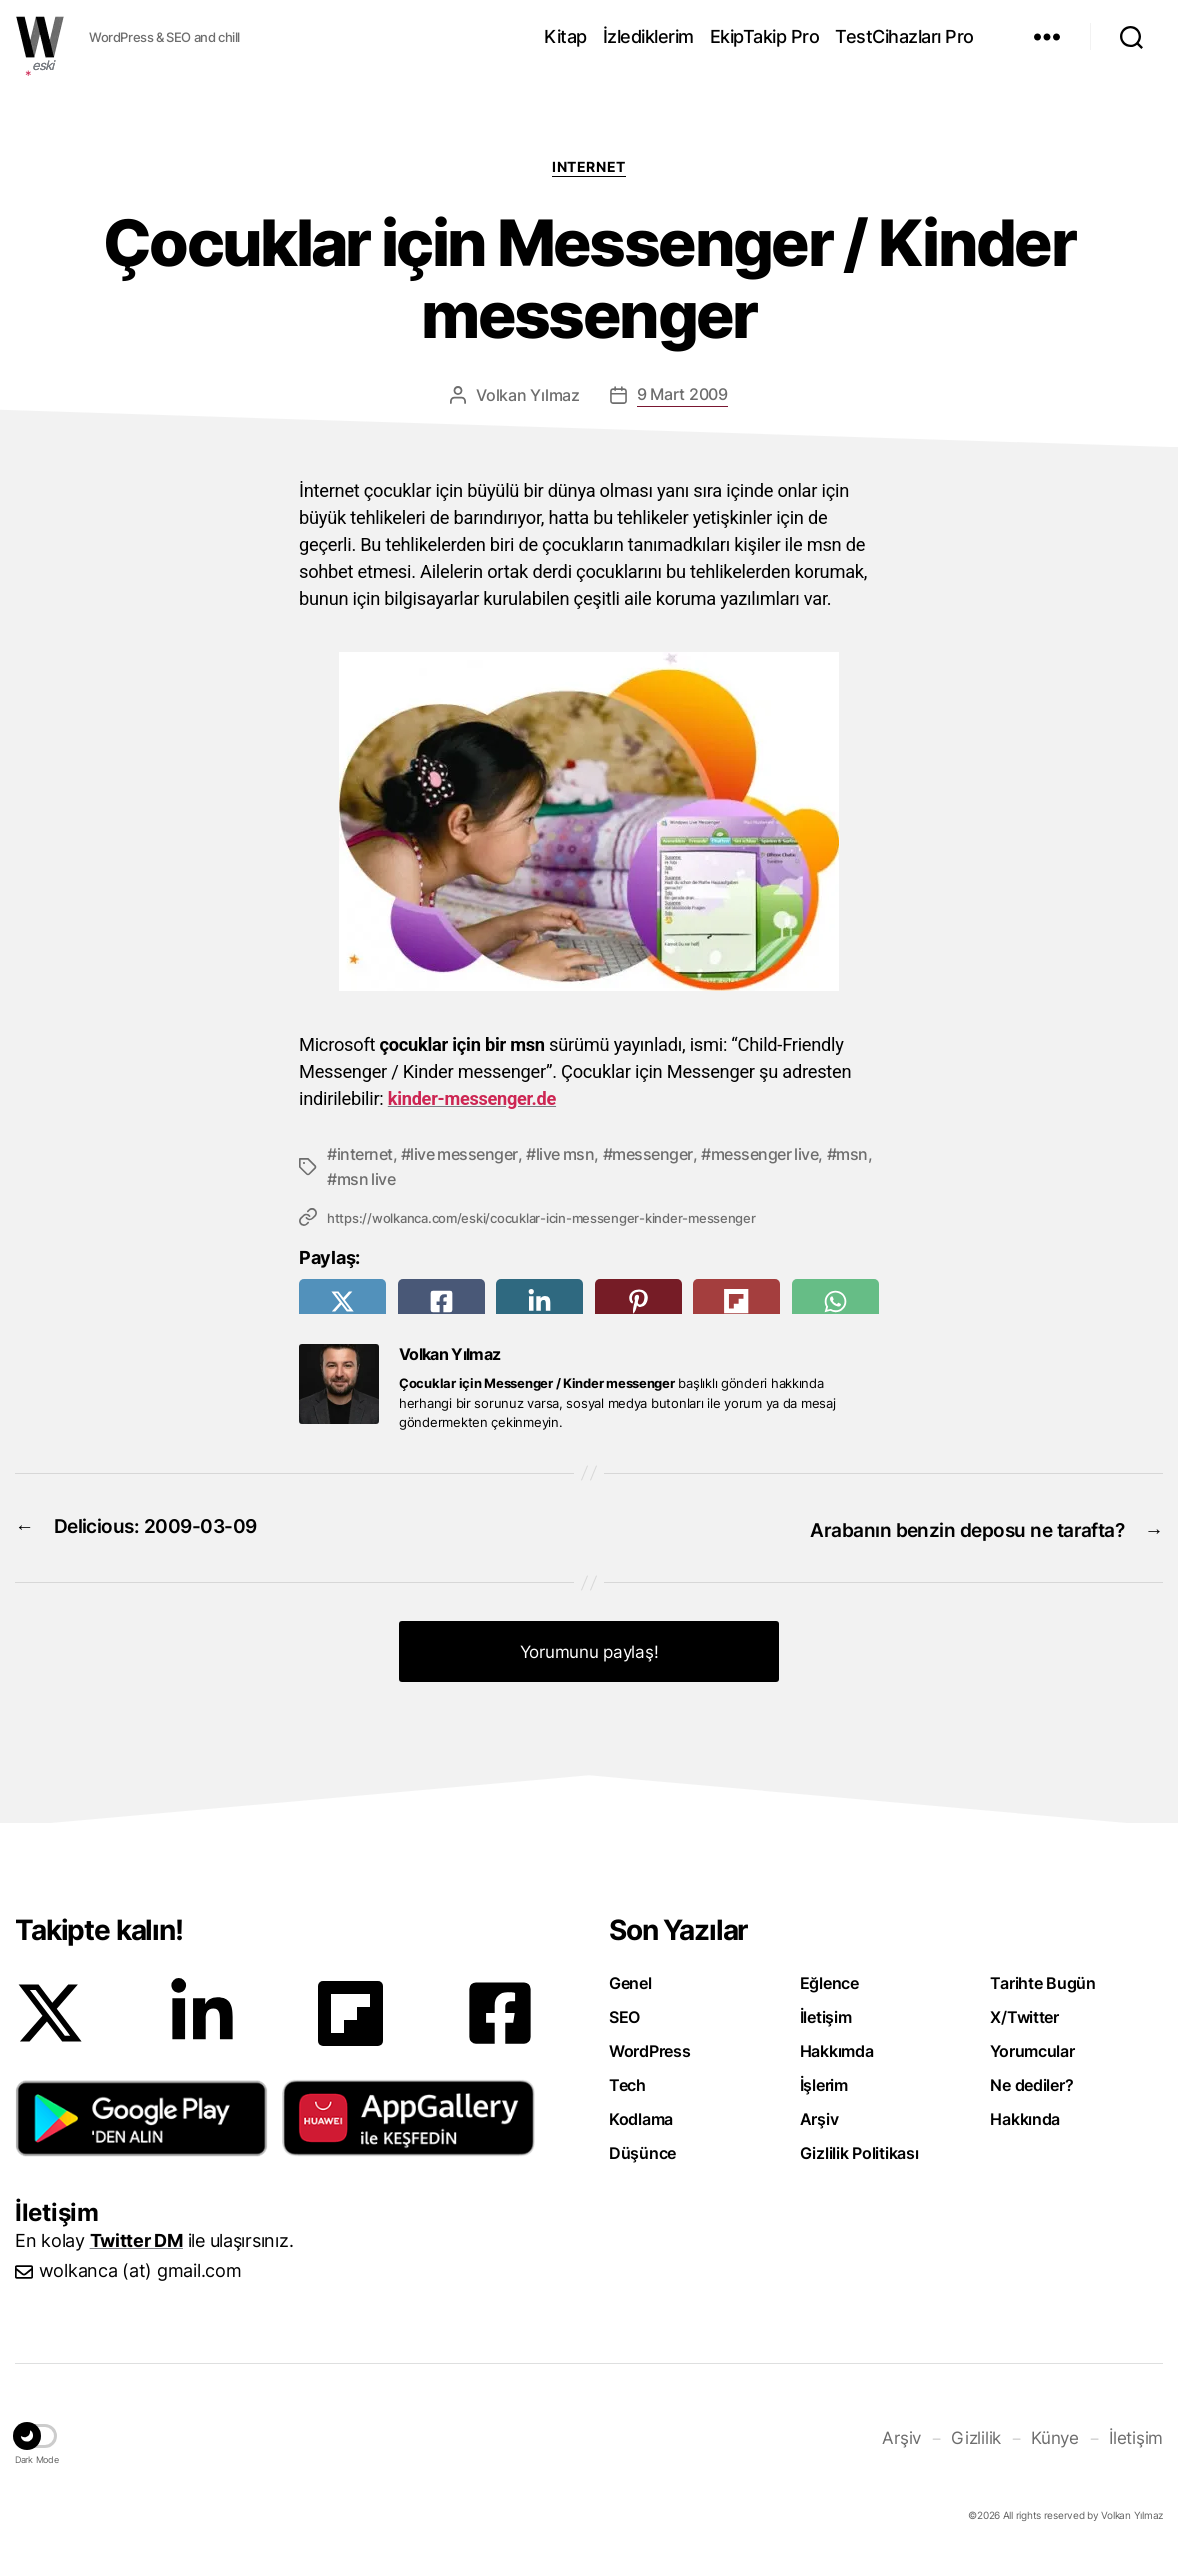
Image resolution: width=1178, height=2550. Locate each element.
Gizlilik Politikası (859, 2147)
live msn (565, 1154)
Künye (1060, 2430)
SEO (624, 2011)
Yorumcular (1032, 2045)
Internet (588, 166)
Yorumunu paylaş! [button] (589, 1646)
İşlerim (824, 2079)
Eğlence (829, 1977)
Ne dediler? (1031, 2079)
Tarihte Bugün (1043, 1977)
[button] (141, 2112)
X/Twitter (1024, 2011)
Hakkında (1025, 2113)
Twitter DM (136, 2234)
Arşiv (819, 2113)
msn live (366, 1178)
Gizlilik (983, 2430)
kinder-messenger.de (472, 1098)
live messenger (464, 1154)
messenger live (765, 1154)
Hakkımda (837, 2045)
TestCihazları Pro (904, 36)
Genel (630, 1977)
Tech (627, 2079)
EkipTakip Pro (765, 36)
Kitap (565, 36)
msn (852, 1154)
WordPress (650, 2045)
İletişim (826, 2011)
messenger (652, 1154)
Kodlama (641, 2113)
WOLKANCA (40, 37)
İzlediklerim (648, 36)
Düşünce (642, 2147)
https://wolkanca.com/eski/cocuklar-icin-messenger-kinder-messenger (541, 1217)
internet (365, 1154)
